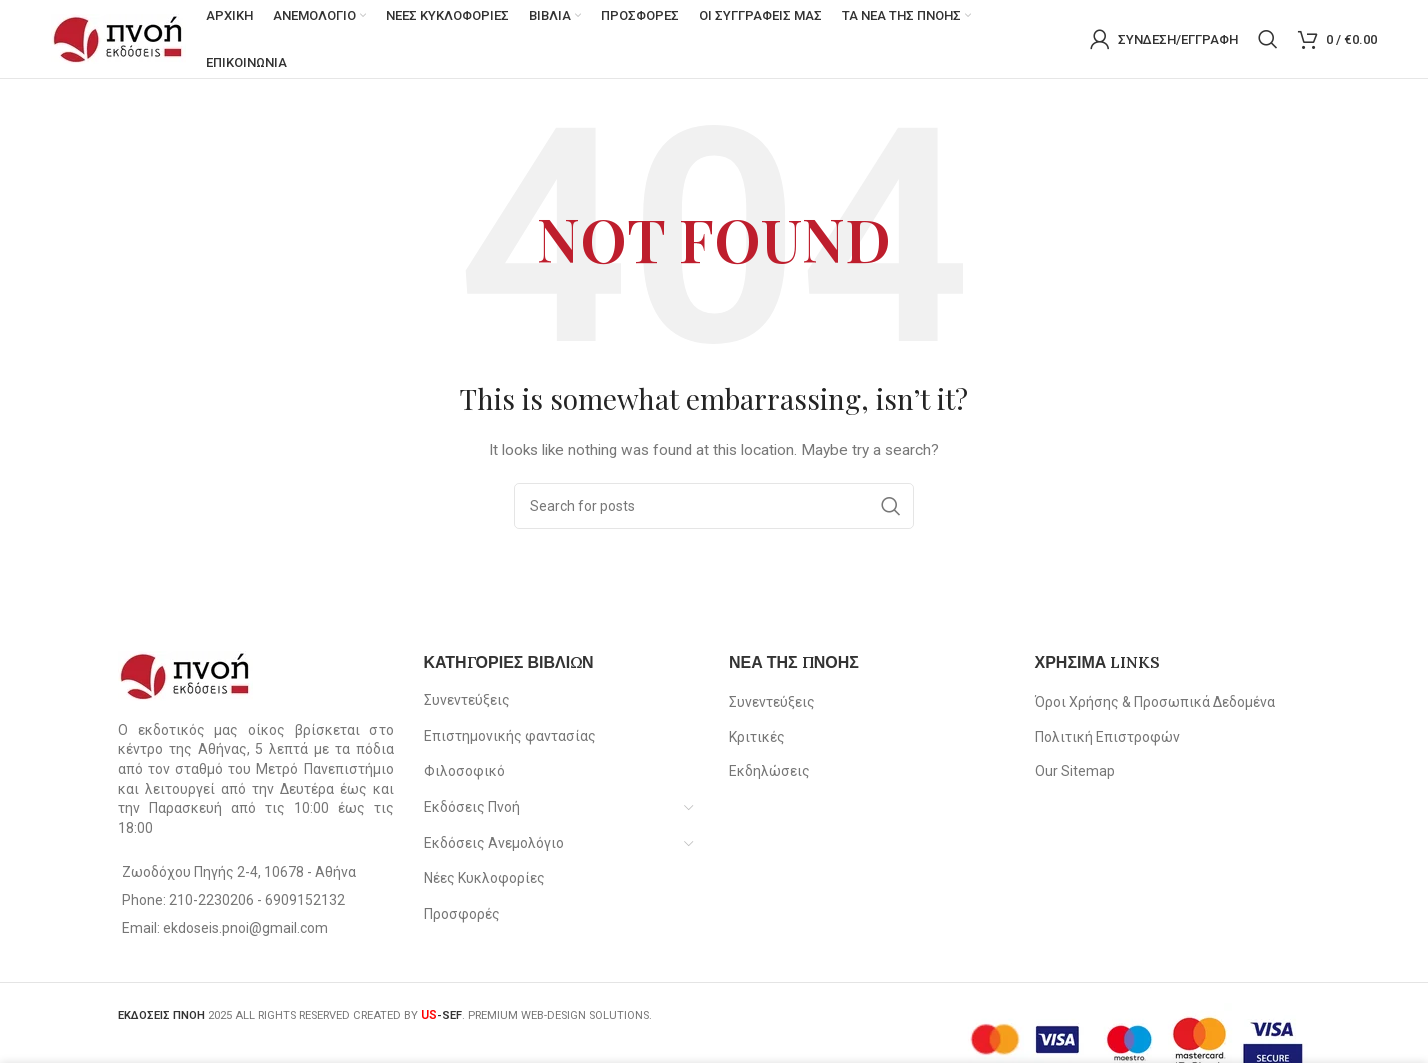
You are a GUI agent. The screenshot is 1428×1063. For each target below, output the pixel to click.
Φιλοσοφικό (464, 773)
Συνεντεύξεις (467, 702)
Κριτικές (757, 738)
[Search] (1268, 40)
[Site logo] (118, 39)
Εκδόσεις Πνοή (472, 809)
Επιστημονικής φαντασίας (510, 737)
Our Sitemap (1075, 773)
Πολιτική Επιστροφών (1107, 738)
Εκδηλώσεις (769, 773)
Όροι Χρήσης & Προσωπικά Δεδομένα (1155, 704)
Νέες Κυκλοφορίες (484, 880)
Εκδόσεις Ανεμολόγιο (494, 844)
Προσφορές (462, 915)
